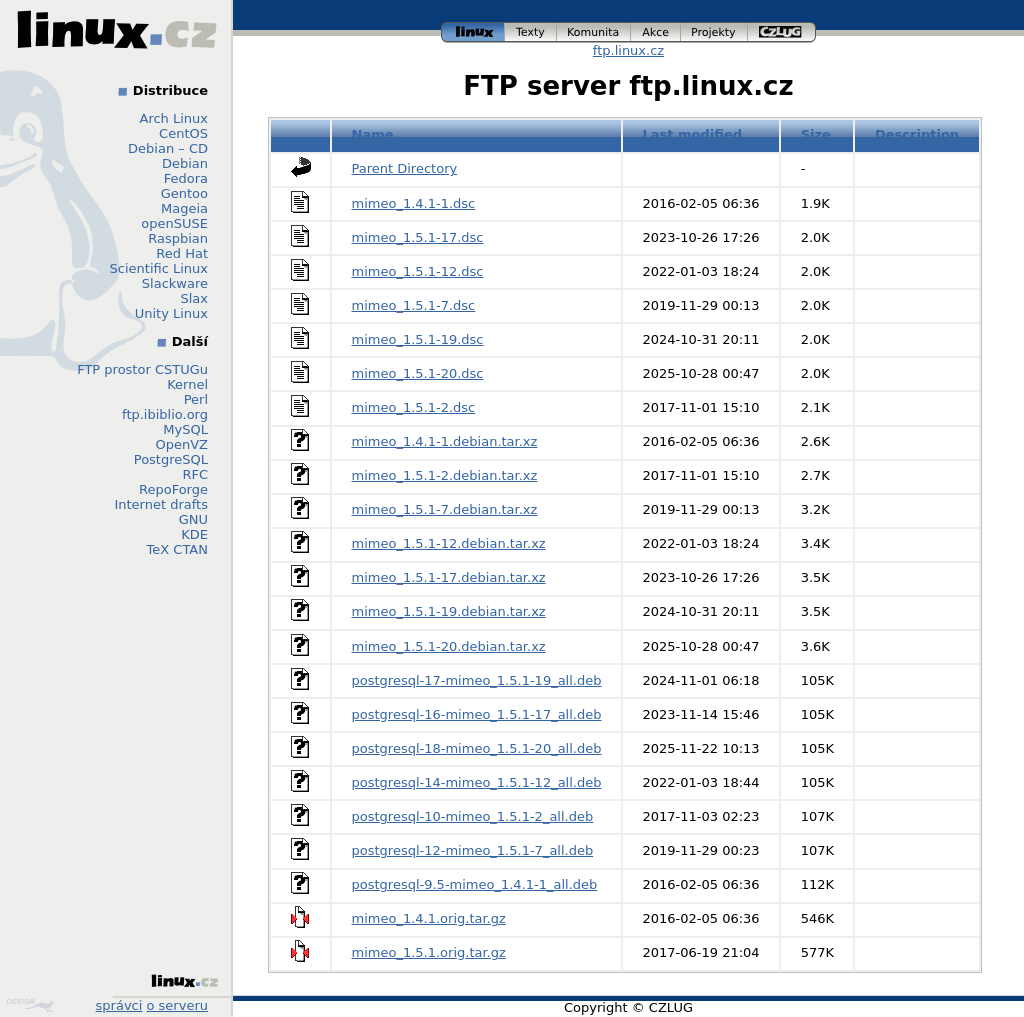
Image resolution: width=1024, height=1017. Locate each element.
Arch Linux (174, 118)
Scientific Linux (159, 268)
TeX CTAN (177, 549)
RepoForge (173, 489)
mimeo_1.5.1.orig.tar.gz (429, 952)
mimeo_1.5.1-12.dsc (418, 271)
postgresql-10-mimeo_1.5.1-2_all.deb (473, 816)
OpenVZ (181, 444)
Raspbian (178, 238)
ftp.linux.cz (628, 50)
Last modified (692, 134)
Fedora (186, 178)
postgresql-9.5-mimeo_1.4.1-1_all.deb (475, 884)
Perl (196, 399)
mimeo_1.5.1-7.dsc (414, 305)
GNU (193, 519)
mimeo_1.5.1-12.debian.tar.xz (449, 543)
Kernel (187, 384)
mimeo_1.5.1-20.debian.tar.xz (449, 646)
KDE (194, 534)
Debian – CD (168, 148)
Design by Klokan (30, 1005)
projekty (714, 32)
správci (119, 1005)
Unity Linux (171, 313)
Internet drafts (161, 504)
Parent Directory (405, 168)
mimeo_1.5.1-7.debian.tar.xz (445, 509)
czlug (782, 32)
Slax (194, 298)
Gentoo (184, 193)
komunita (594, 32)
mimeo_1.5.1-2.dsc (414, 407)
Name (373, 134)
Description (917, 134)
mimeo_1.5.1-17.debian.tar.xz (449, 577)
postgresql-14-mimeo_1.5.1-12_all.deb (477, 782)
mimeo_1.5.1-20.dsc (418, 373)
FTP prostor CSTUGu (142, 369)
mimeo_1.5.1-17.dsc (418, 237)
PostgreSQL (171, 459)
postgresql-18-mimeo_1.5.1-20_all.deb (477, 748)
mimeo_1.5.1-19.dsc (418, 339)
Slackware (175, 283)
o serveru (177, 1005)
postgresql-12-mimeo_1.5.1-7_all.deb (473, 850)
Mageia (184, 208)
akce (656, 32)
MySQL (185, 429)
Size (816, 134)
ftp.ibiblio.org (165, 414)
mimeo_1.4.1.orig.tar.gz (429, 918)
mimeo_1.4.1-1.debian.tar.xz (445, 441)
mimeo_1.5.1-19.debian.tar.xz (449, 611)
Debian (185, 163)
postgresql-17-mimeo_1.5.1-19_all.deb (477, 680)
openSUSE (174, 223)
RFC (195, 474)
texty (531, 32)
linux (473, 32)
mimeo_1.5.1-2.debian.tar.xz (445, 475)
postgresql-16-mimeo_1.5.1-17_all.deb (477, 714)
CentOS (183, 133)
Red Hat (182, 253)
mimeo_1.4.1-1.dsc (414, 203)
